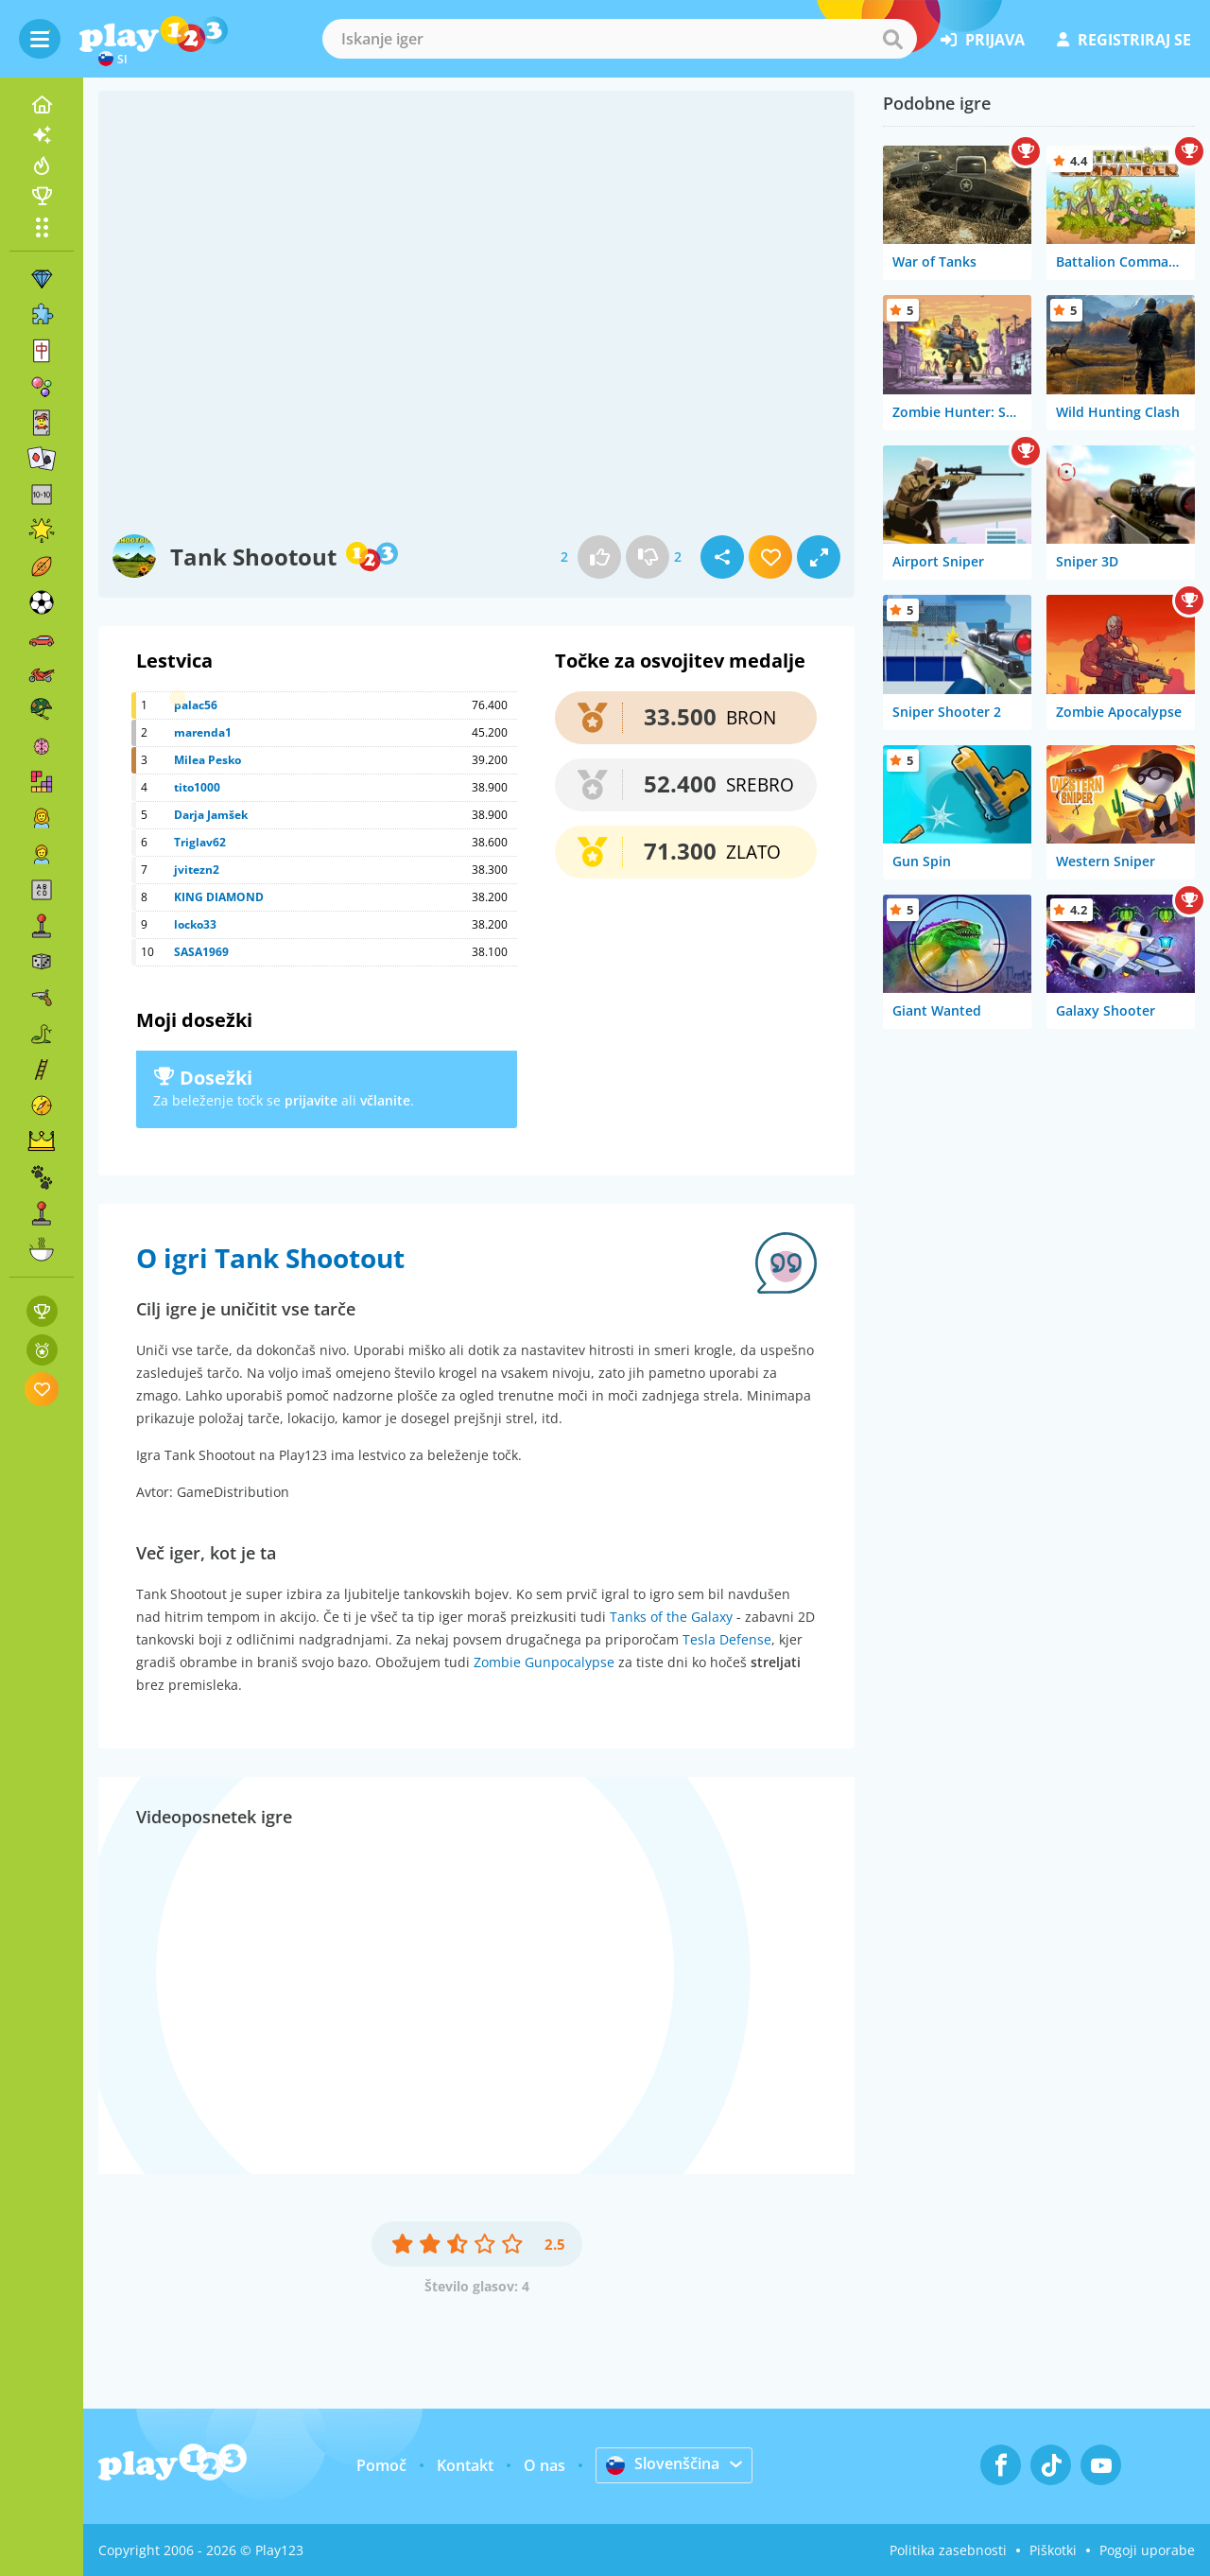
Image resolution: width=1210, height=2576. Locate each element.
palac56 (195, 705)
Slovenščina (662, 2464)
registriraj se (1124, 39)
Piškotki (1053, 2550)
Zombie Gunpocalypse (544, 1662)
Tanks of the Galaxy (671, 1617)
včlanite (385, 1100)
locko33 (195, 924)
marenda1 (203, 732)
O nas (544, 2465)
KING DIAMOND (219, 897)
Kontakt (465, 2465)
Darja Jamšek (211, 815)
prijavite (311, 1100)
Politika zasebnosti (948, 2550)
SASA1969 (201, 952)
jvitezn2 (196, 870)
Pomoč (381, 2465)
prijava (983, 39)
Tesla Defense (727, 1639)
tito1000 (197, 787)
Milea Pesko (207, 760)
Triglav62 (200, 842)
